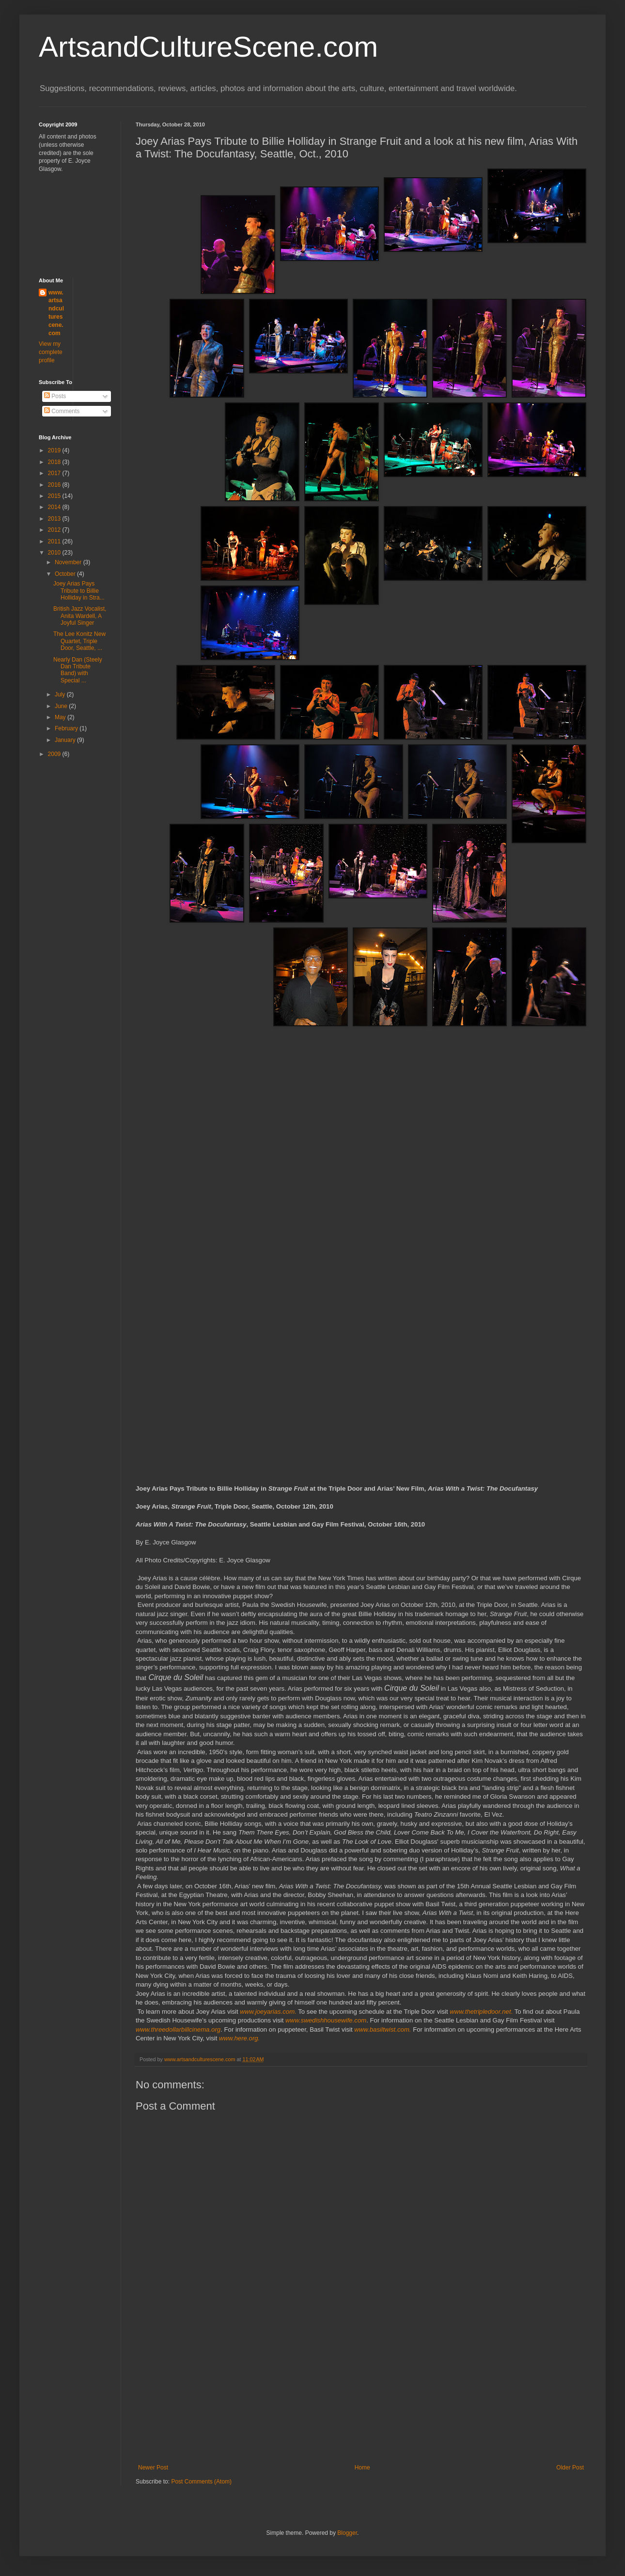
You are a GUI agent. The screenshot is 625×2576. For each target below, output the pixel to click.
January (66, 740)
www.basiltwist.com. (382, 2029)
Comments (61, 411)
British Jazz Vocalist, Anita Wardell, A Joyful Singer (79, 615)
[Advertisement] (361, 2391)
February (67, 728)
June (62, 706)
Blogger (347, 2533)
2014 (55, 507)
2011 (55, 541)
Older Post (570, 2467)
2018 (55, 462)
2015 (55, 496)
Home (362, 2467)
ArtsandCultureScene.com (208, 47)
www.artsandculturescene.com (56, 313)
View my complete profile (50, 352)
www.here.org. (239, 2038)
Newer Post (153, 2467)
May (61, 717)
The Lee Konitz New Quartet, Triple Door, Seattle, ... (79, 641)
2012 (55, 529)
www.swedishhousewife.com (325, 2020)
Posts (55, 396)
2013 (55, 518)
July (61, 694)
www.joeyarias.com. (268, 2011)
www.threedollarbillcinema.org (178, 2029)
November (69, 562)
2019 (55, 450)
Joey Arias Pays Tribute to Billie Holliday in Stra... (79, 590)
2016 (55, 484)
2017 (55, 473)
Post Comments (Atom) (201, 2481)
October (66, 574)
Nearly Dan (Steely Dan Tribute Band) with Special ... (77, 670)
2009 (55, 754)
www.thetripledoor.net (480, 2011)
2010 (55, 552)
